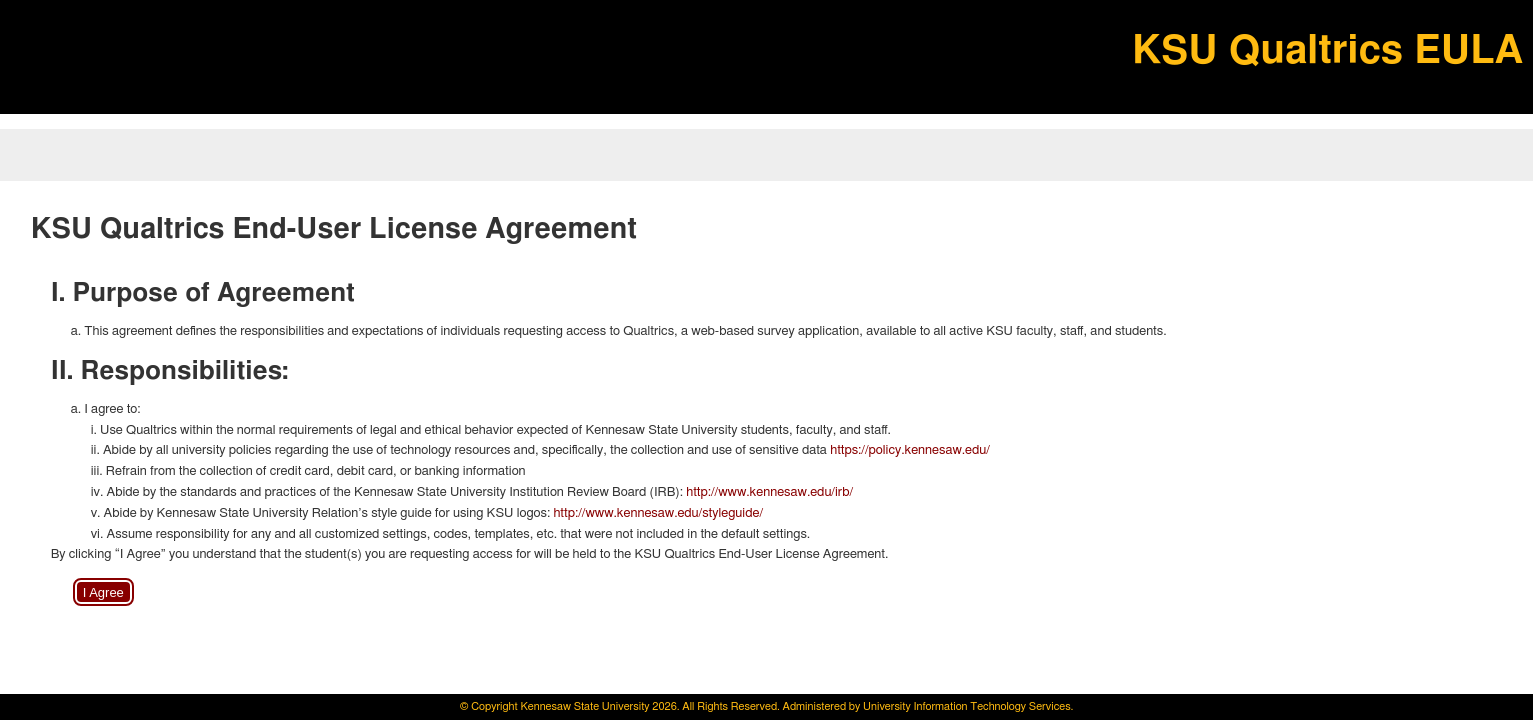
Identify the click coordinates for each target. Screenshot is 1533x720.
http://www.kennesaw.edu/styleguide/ (658, 513)
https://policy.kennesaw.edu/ (910, 450)
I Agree (103, 592)
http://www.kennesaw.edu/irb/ (769, 492)
